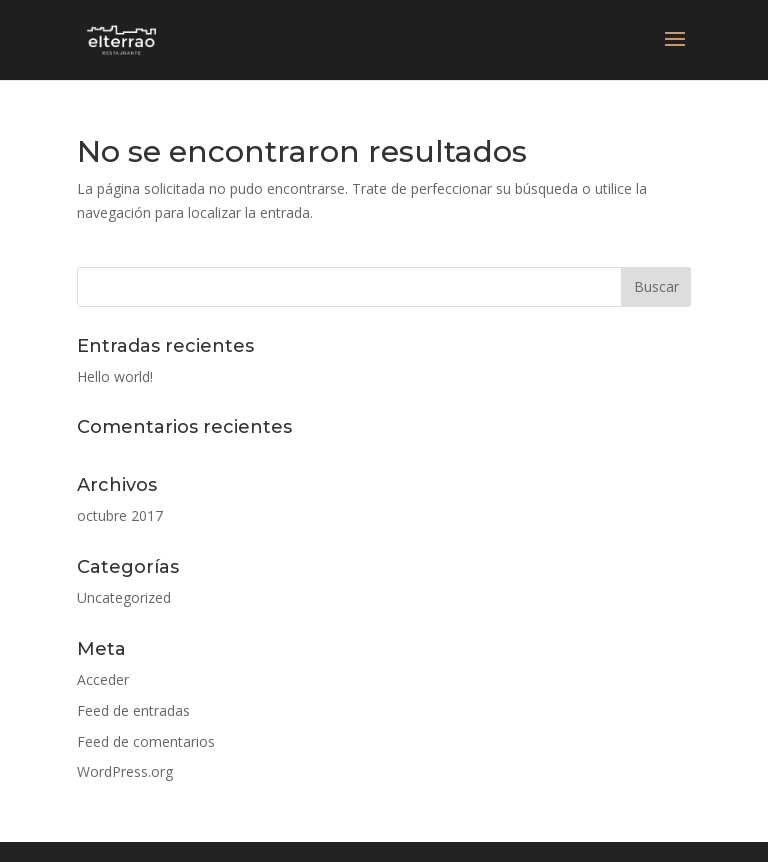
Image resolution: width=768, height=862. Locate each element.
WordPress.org (125, 771)
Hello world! (115, 376)
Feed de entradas (133, 710)
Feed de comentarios (146, 741)
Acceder (103, 679)
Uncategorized (124, 597)
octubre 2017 (120, 515)
